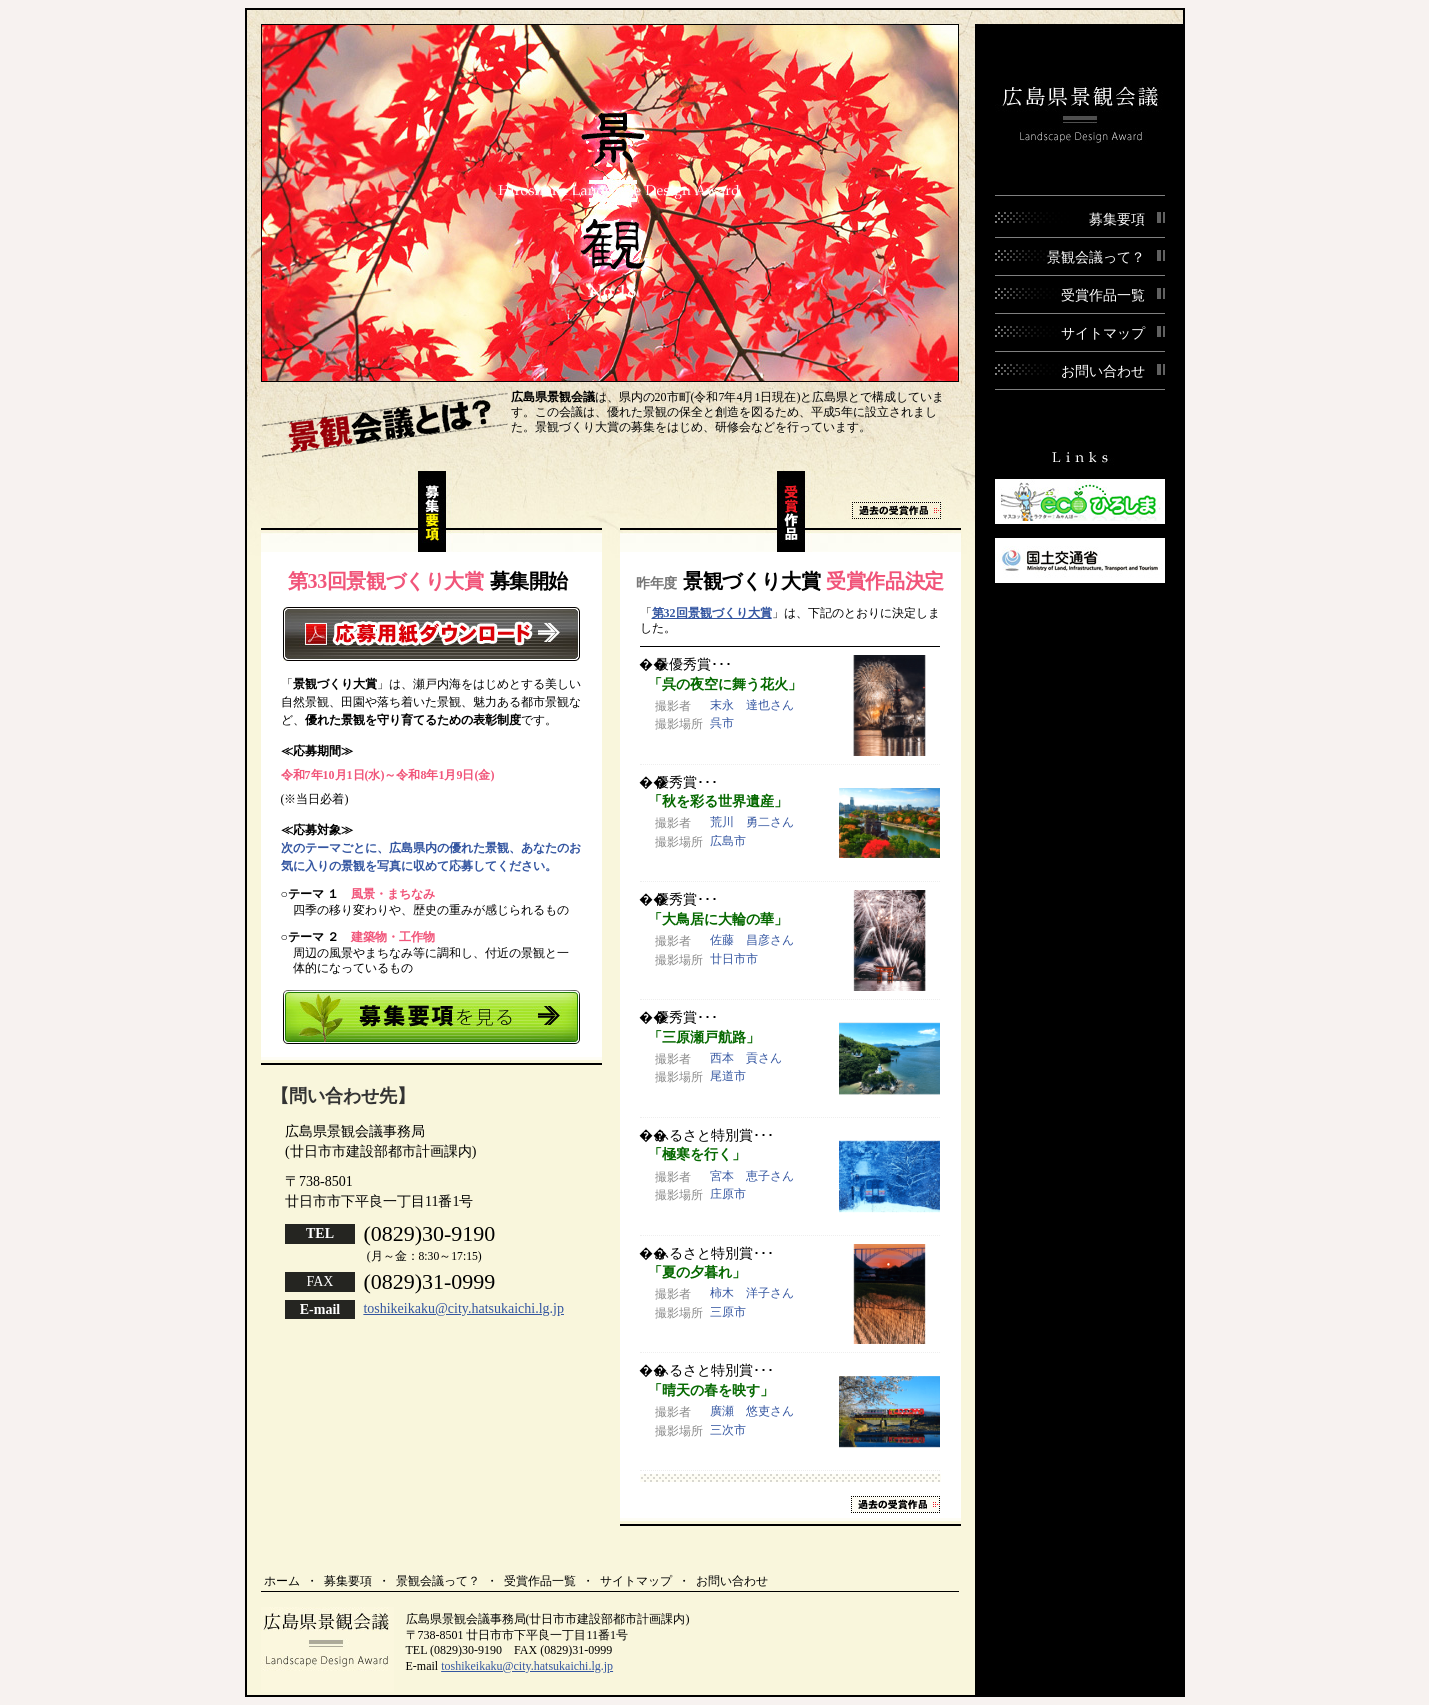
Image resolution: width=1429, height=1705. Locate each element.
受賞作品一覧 (540, 1581)
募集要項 (348, 1581)
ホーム (282, 1581)
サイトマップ (636, 1581)
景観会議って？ (438, 1581)
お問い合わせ (732, 1581)
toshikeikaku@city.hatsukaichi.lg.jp (463, 1308)
